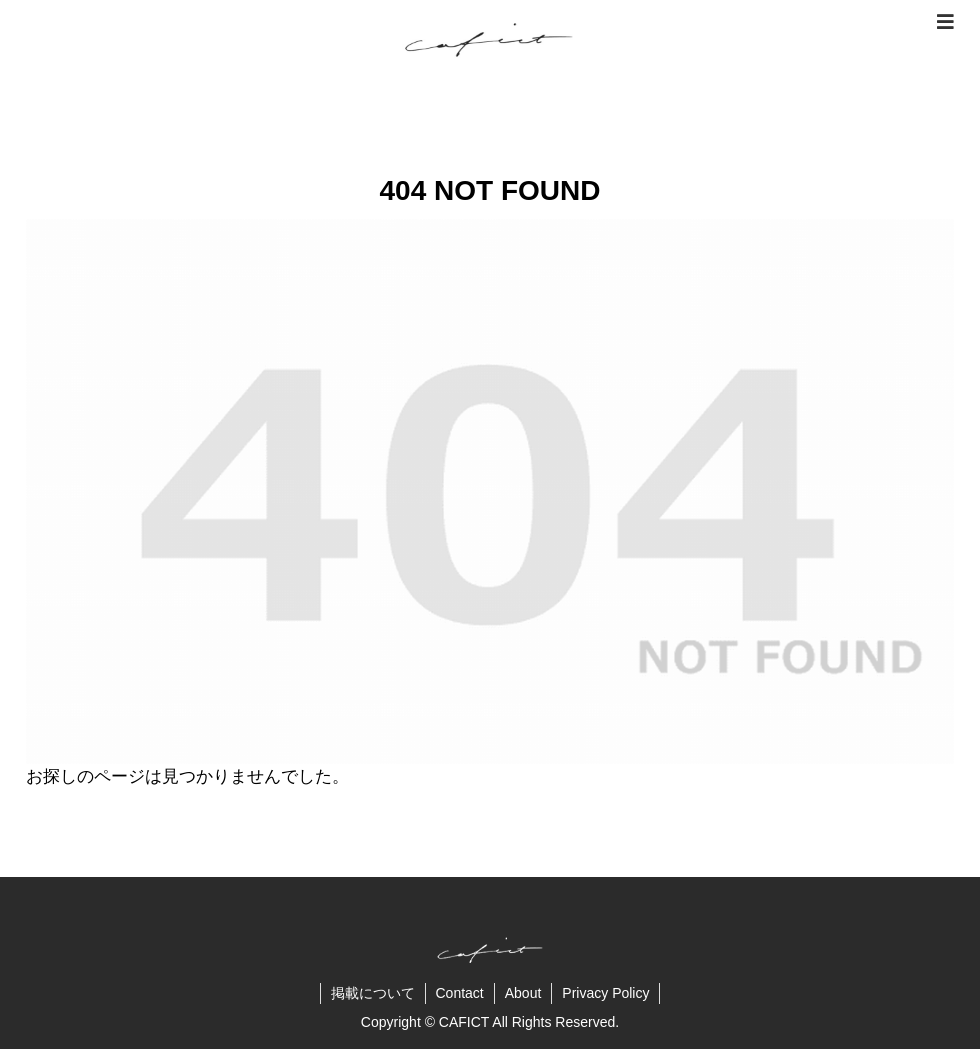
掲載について (373, 993)
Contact (460, 993)
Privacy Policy (605, 993)
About (523, 993)
